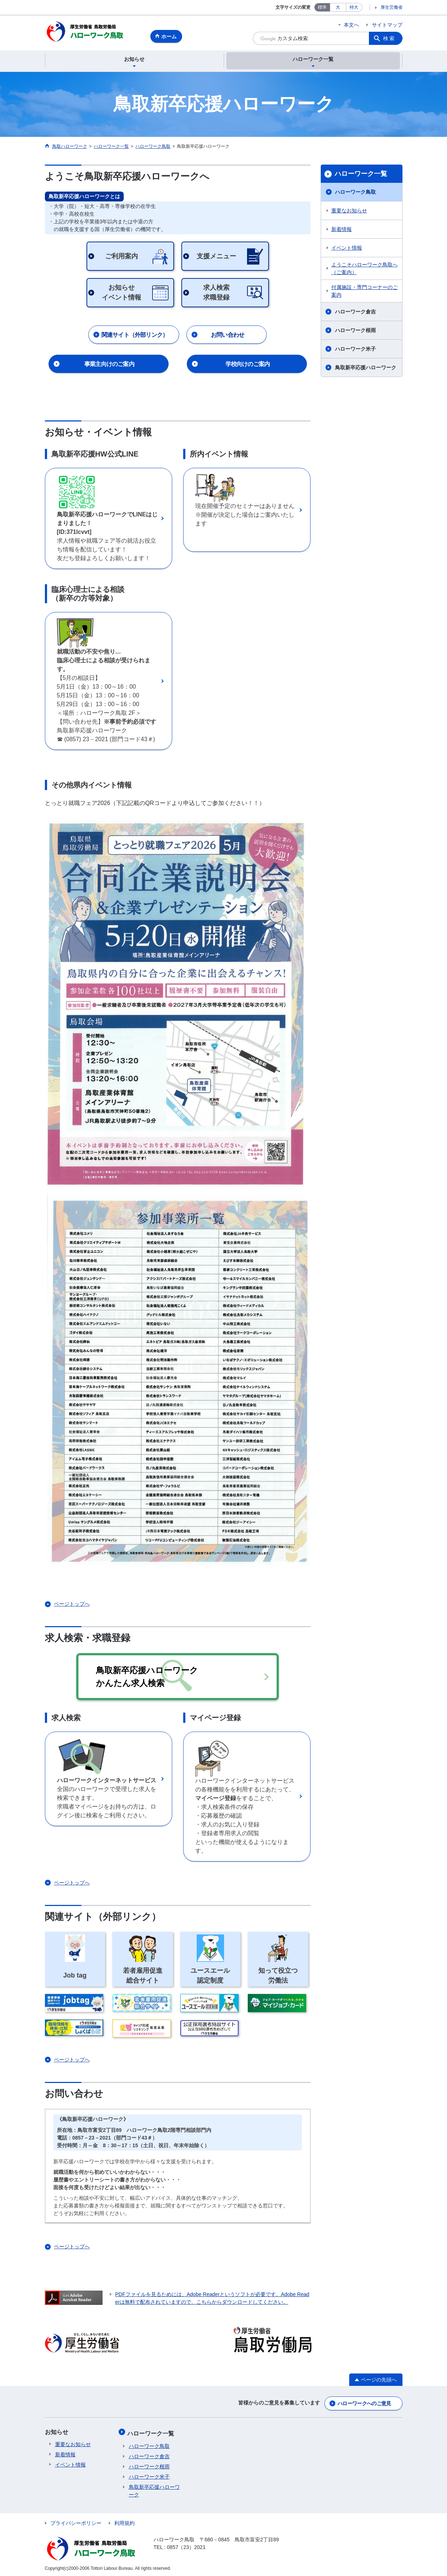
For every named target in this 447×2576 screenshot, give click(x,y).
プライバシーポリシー (75, 2521)
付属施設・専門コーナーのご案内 (364, 292)
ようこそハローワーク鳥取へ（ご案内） (364, 269)
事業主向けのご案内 (109, 365)
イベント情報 (346, 249)
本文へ (351, 24)
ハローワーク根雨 (355, 331)
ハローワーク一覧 (361, 174)
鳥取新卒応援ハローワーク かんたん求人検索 (157, 1677)
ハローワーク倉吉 (355, 313)
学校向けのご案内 (248, 365)
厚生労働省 (391, 7)
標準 (322, 7)
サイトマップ (387, 24)
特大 (354, 7)
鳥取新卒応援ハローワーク (365, 368)
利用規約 (124, 2521)
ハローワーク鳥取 (355, 193)
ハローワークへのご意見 (364, 2403)
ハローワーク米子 (355, 350)
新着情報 (341, 230)
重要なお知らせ (349, 212)
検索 (389, 38)
